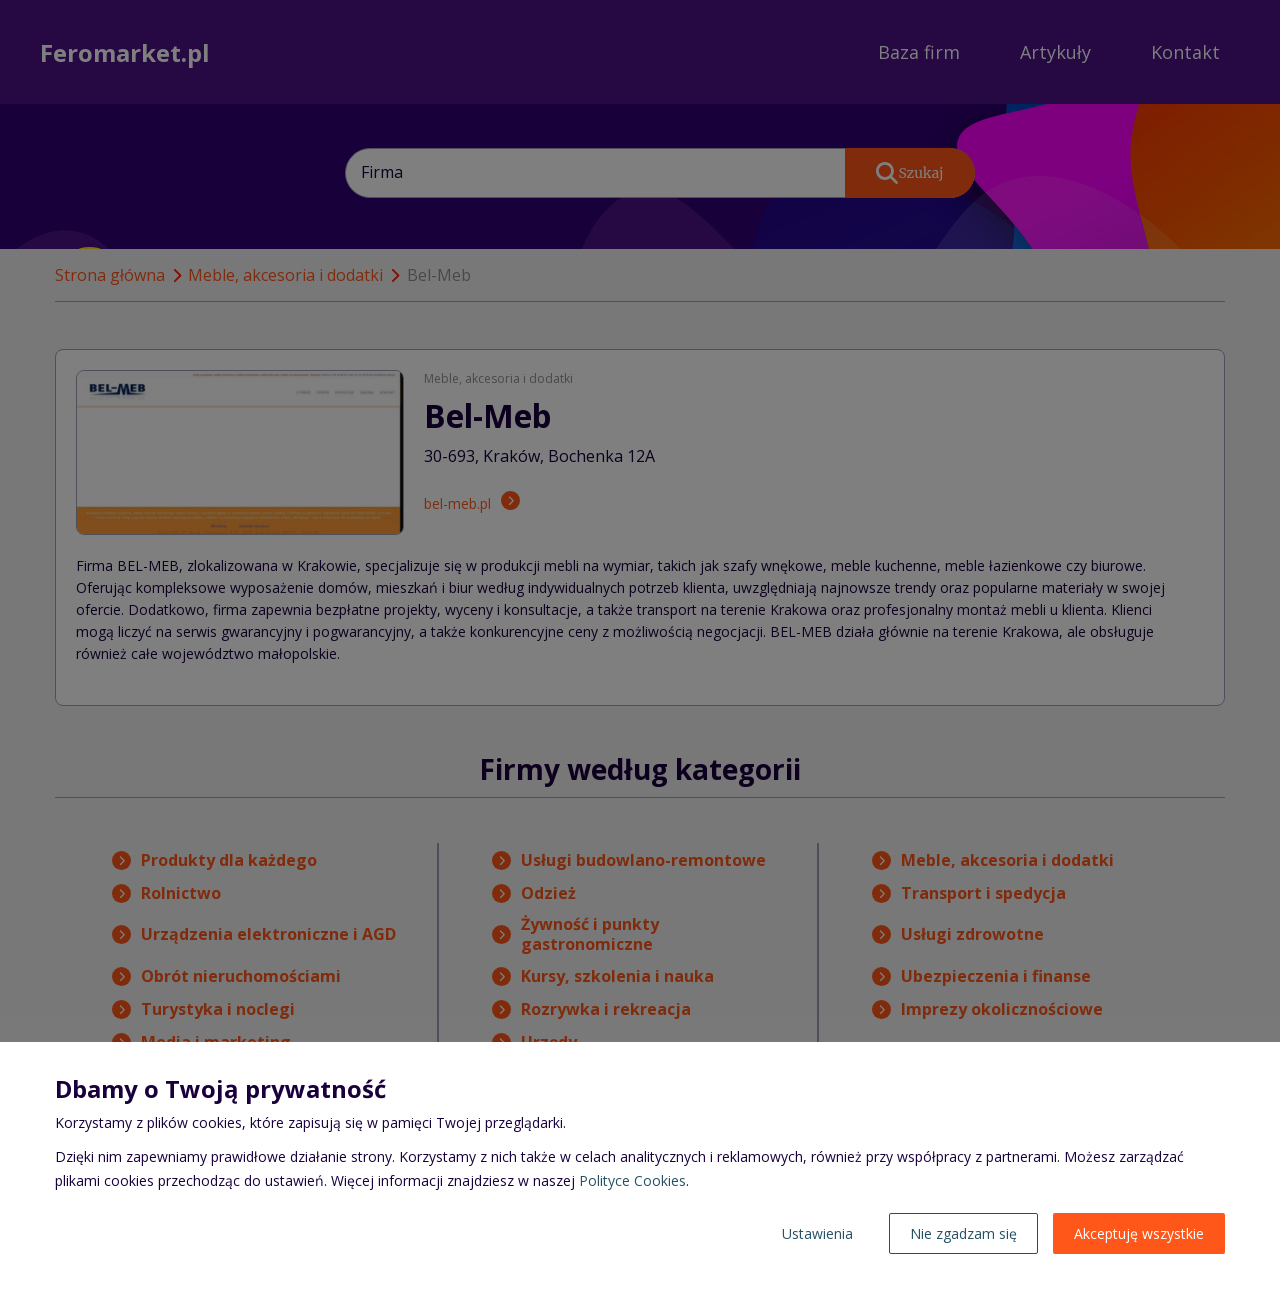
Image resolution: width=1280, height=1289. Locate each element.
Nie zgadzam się (963, 1233)
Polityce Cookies (632, 1180)
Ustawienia (817, 1233)
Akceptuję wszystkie (1139, 1233)
